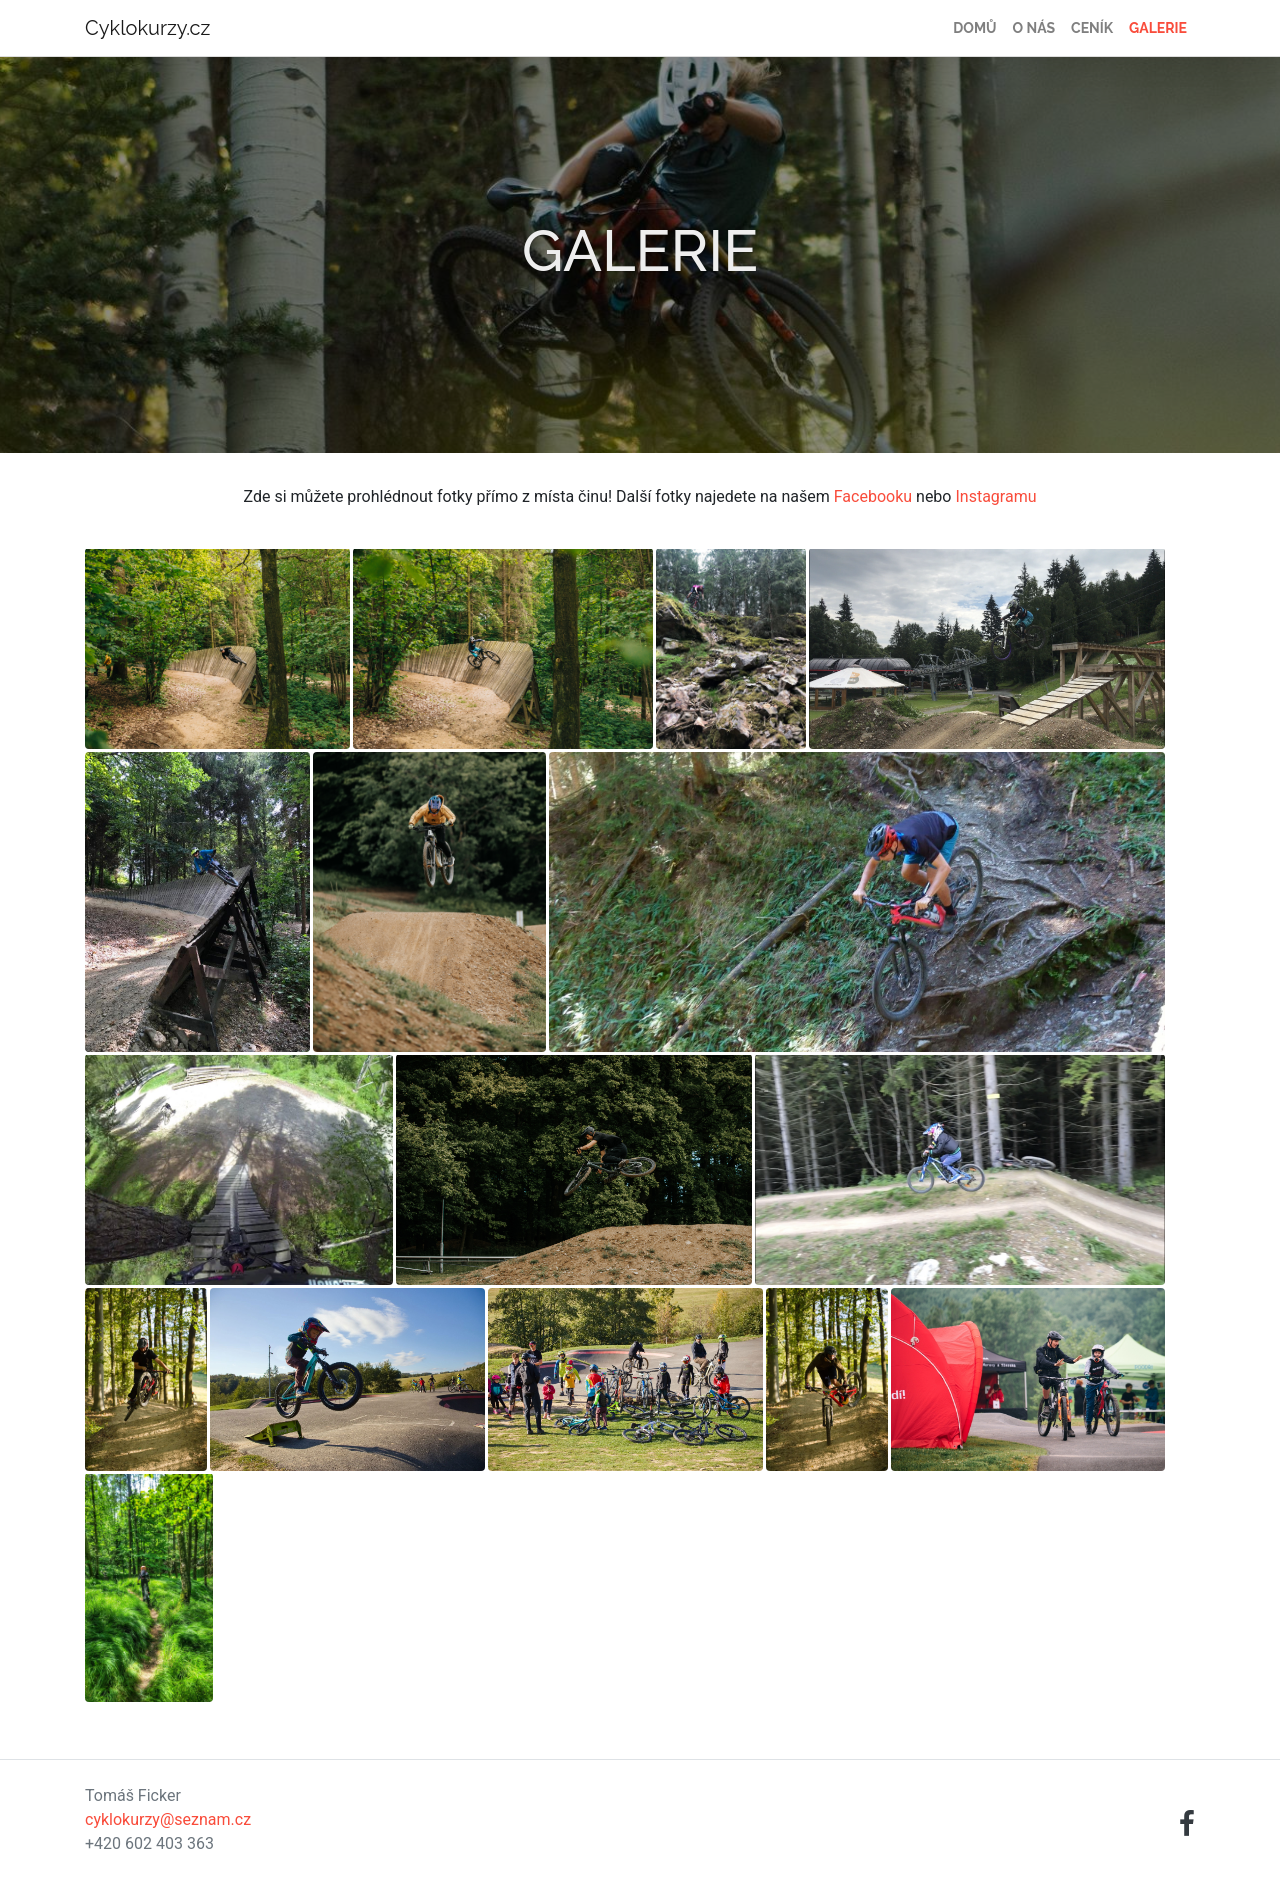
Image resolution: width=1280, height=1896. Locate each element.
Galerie (1158, 28)
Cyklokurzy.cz (147, 28)
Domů (974, 28)
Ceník (1092, 28)
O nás (1034, 28)
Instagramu (995, 496)
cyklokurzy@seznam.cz (168, 1819)
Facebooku (873, 496)
